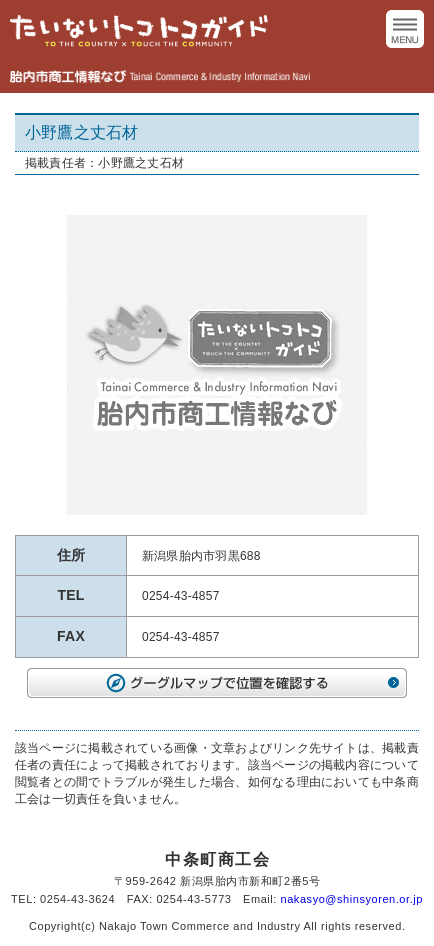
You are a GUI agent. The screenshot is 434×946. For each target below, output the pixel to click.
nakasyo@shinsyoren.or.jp (352, 899)
